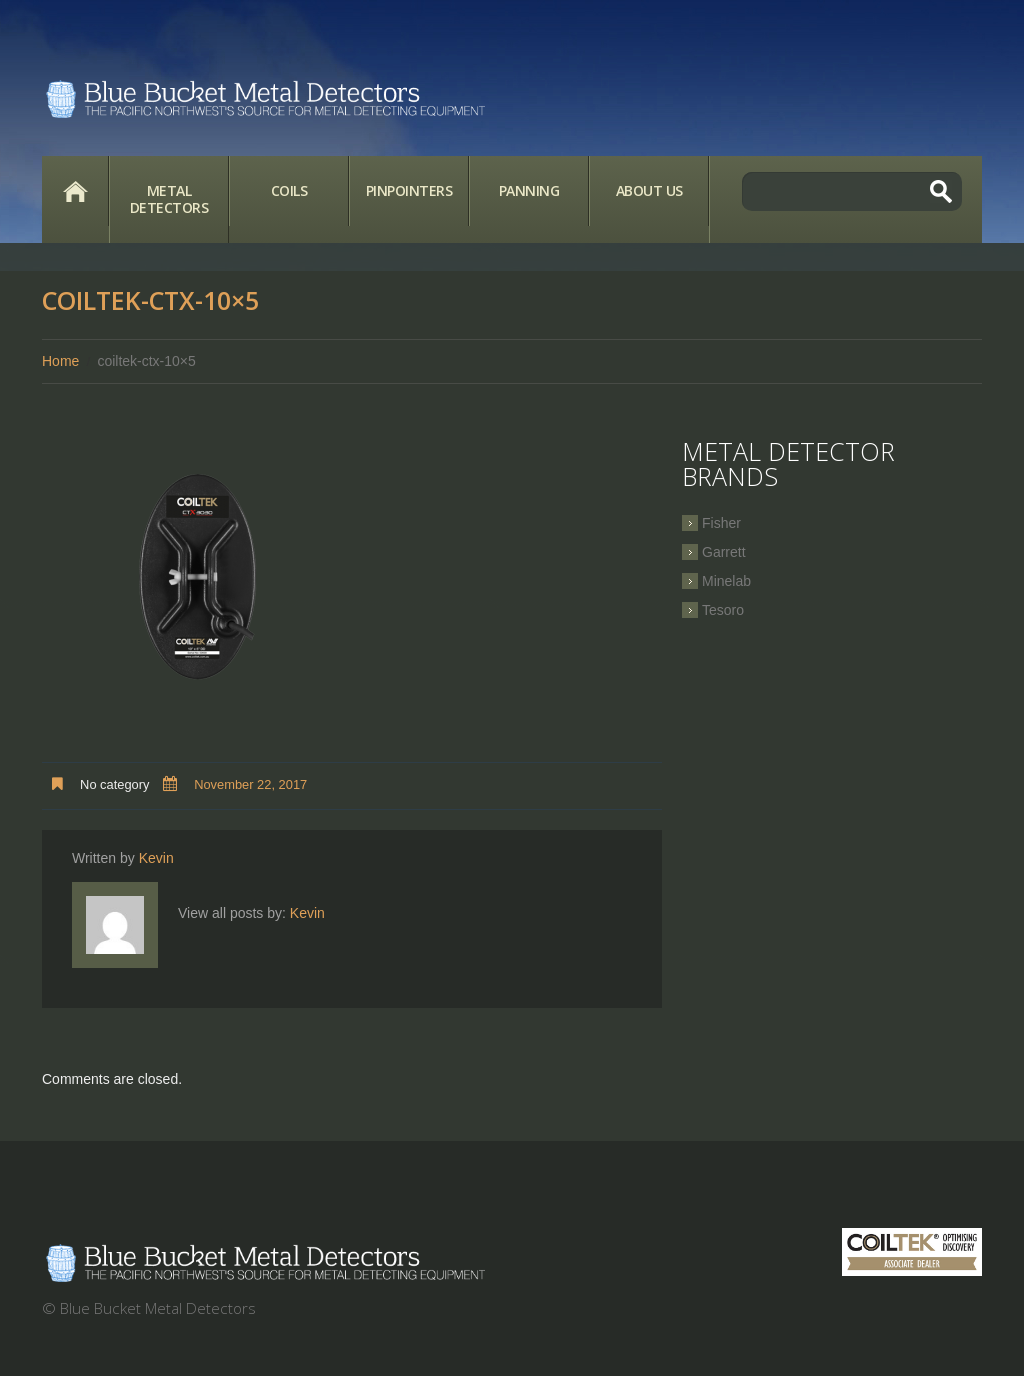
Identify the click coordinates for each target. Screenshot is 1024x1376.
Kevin (156, 858)
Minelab (726, 581)
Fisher (721, 523)
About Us (649, 190)
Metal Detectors (169, 199)
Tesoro (723, 610)
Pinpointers (409, 190)
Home (75, 191)
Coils (289, 190)
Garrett (724, 552)
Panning (529, 190)
